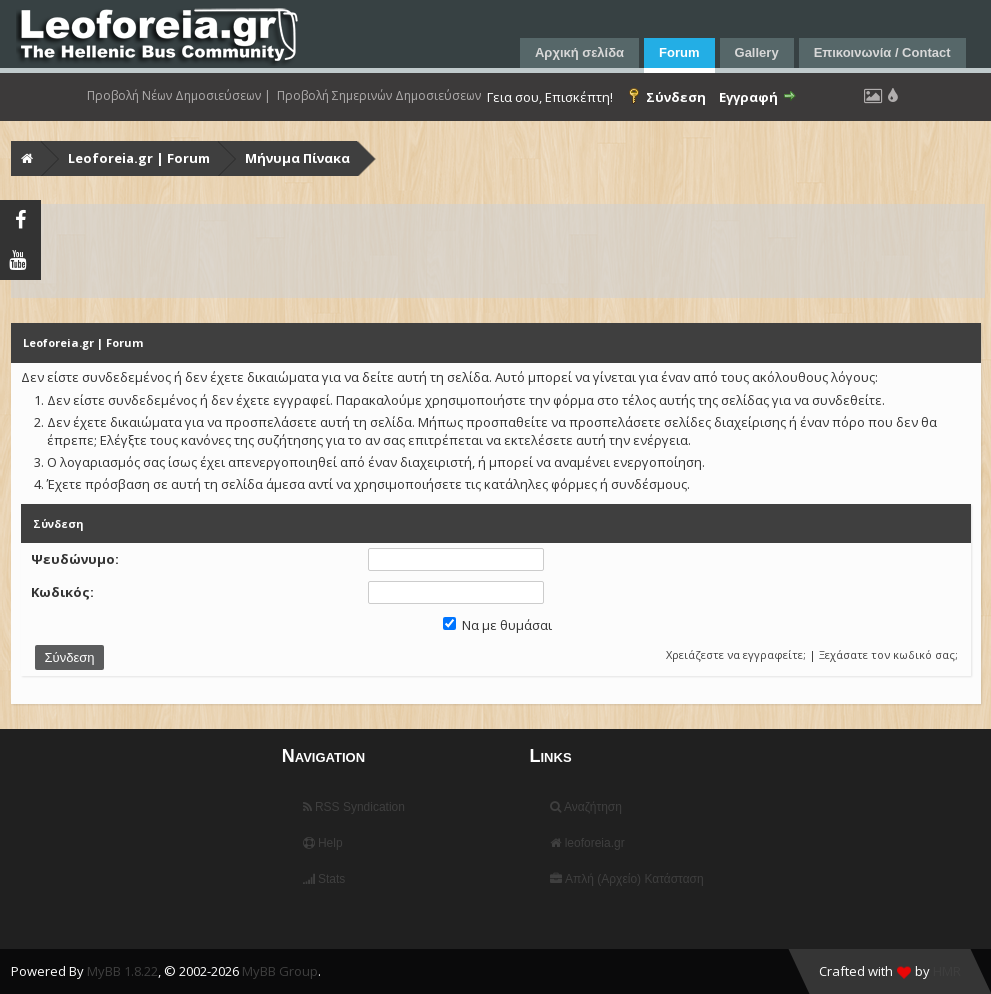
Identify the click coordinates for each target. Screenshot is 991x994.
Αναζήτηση (586, 807)
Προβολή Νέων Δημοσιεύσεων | (179, 96)
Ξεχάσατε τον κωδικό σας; (888, 654)
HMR (947, 971)
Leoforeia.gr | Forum (139, 158)
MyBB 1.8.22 (122, 971)
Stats (324, 879)
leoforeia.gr (587, 843)
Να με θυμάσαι (497, 625)
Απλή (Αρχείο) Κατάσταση (626, 879)
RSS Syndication (354, 807)
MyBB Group (280, 971)
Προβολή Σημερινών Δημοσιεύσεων (379, 96)
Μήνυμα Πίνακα (297, 158)
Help (323, 843)
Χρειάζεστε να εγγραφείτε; (736, 654)
